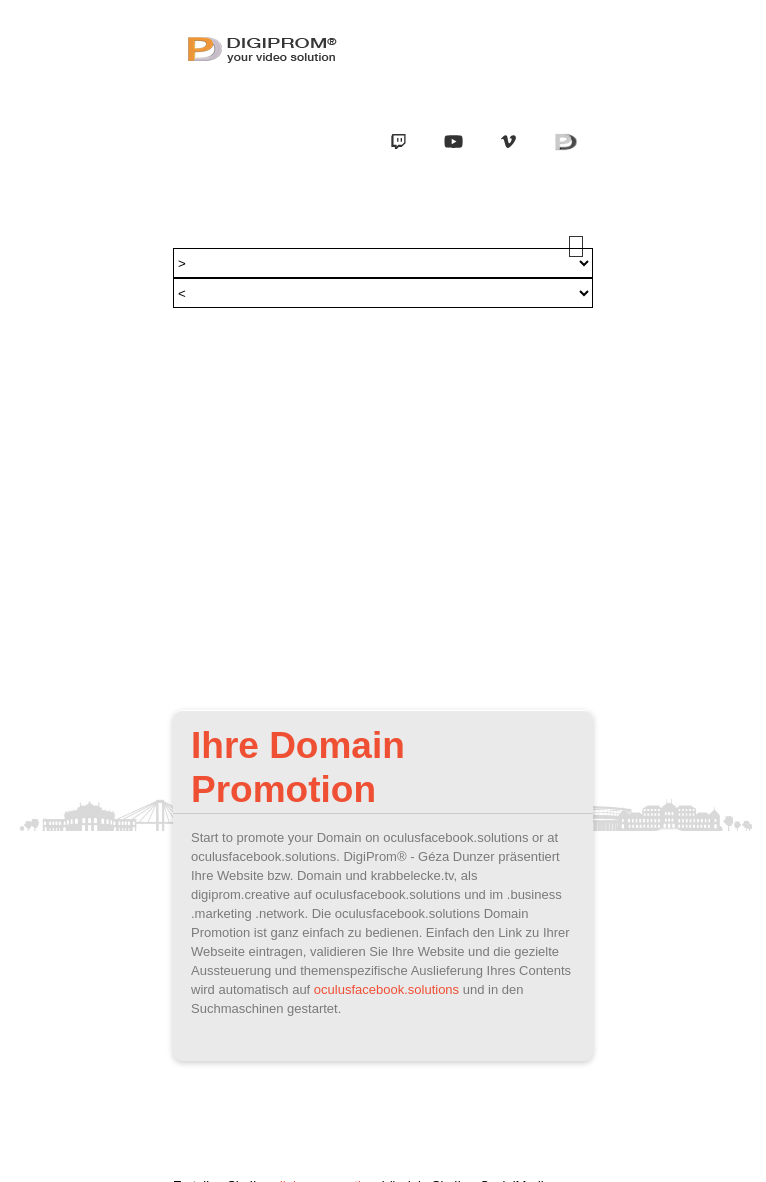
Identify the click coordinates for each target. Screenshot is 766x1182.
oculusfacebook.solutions (386, 989)
